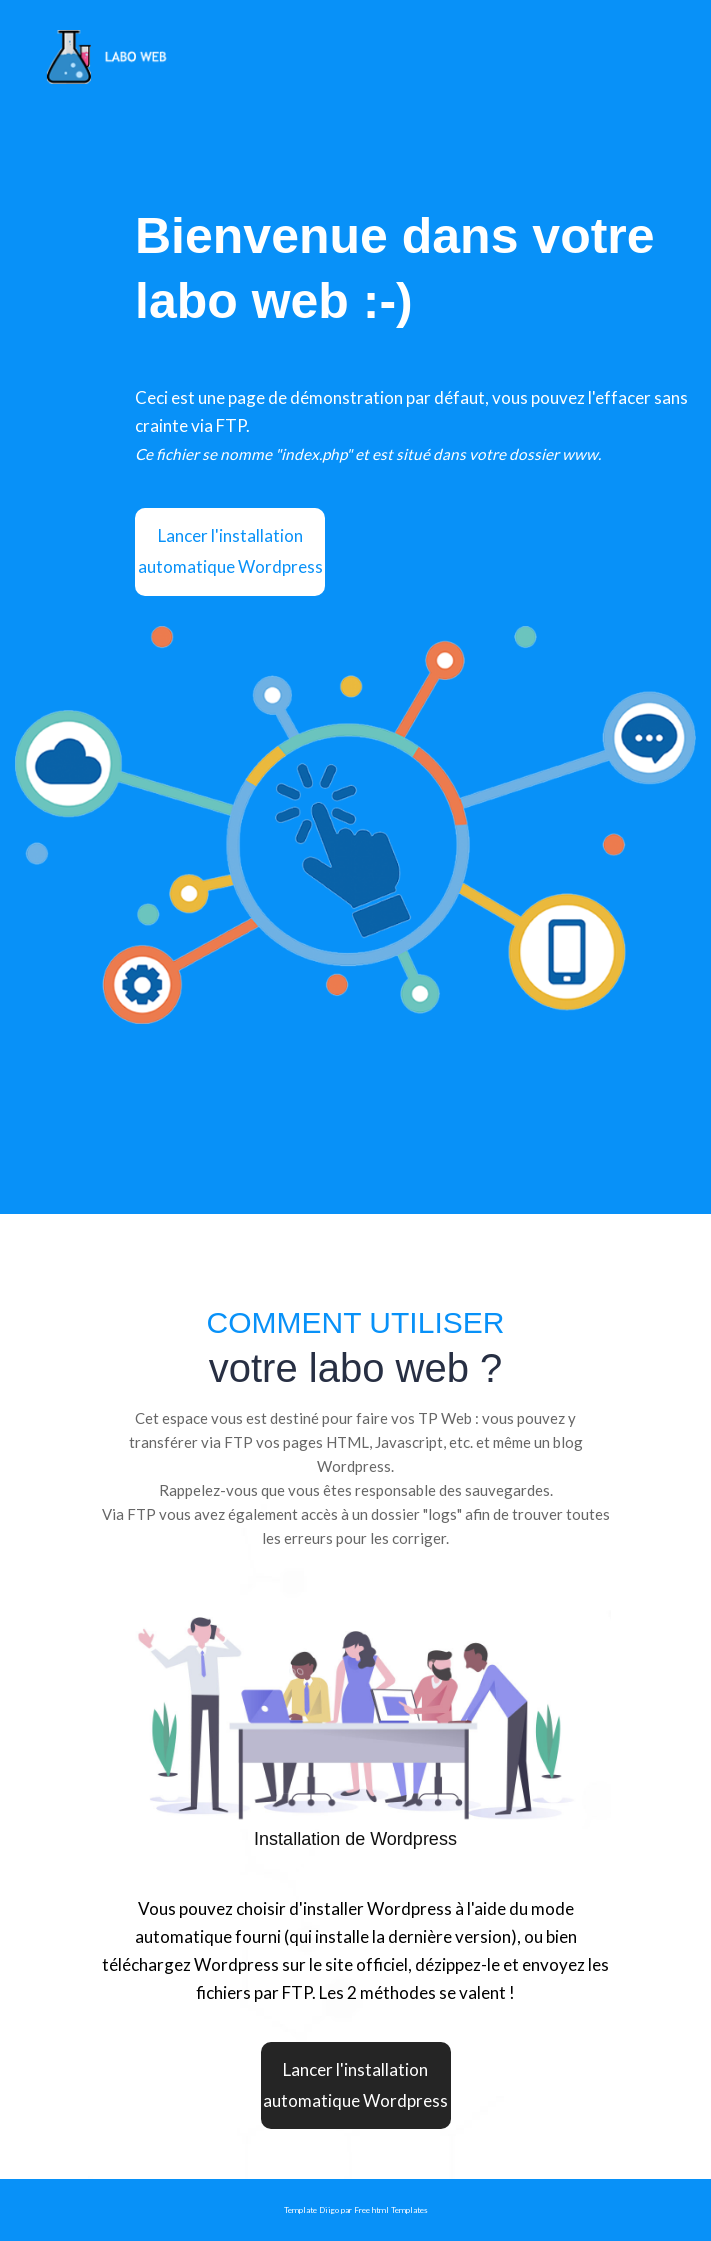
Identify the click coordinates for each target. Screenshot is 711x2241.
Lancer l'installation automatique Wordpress (230, 551)
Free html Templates (391, 2210)
